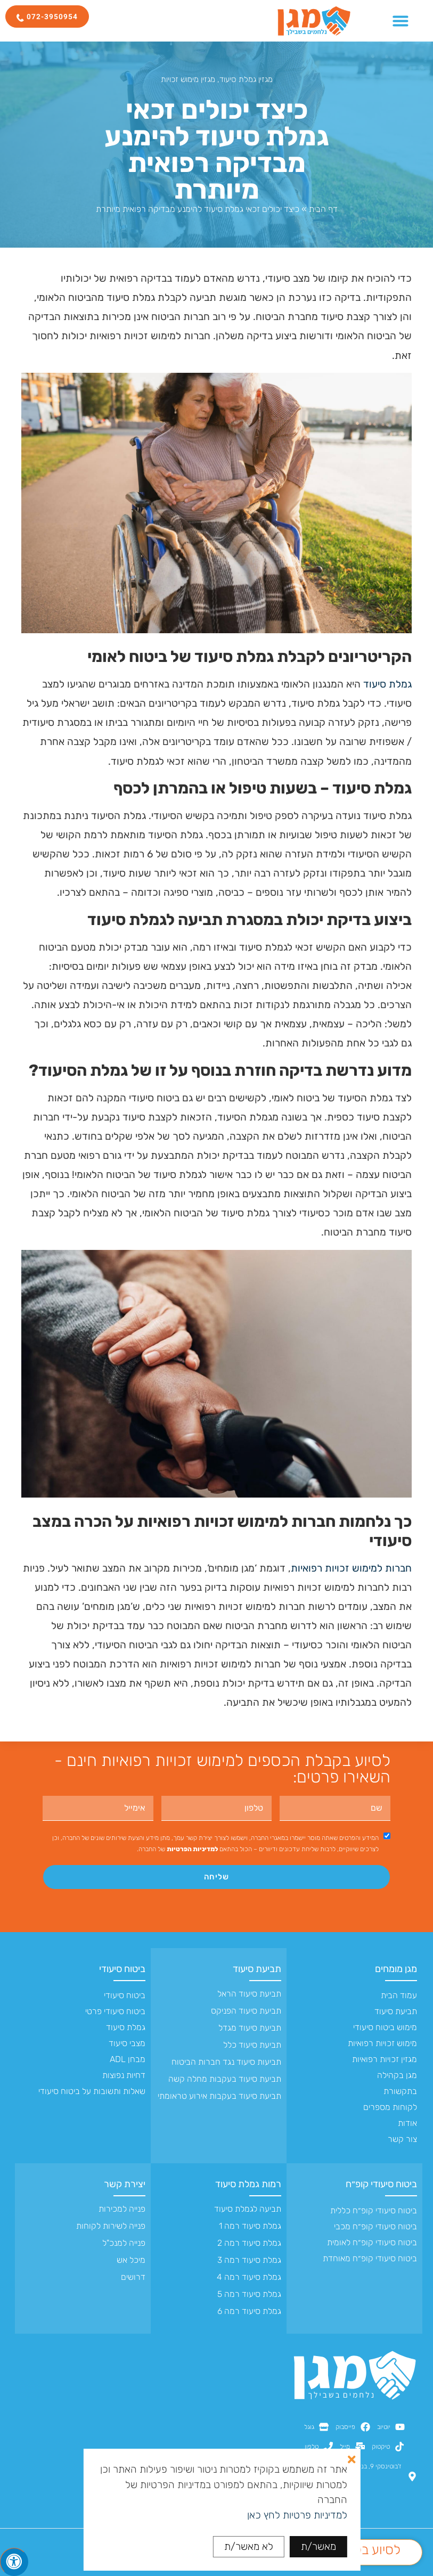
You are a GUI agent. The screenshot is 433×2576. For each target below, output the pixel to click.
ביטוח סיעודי (122, 1969)
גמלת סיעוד (387, 684)
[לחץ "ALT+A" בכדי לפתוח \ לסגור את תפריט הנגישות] (14, 2561)
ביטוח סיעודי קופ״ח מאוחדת (370, 2258)
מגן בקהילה (397, 2075)
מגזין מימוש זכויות (188, 79)
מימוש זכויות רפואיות (382, 2043)
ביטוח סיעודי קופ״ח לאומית (372, 2242)
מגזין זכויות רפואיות (384, 2059)
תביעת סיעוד (395, 2011)
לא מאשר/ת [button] (248, 2546)
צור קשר (402, 2139)
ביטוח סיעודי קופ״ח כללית (373, 2210)
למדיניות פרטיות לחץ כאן (297, 2515)
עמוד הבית (399, 1995)
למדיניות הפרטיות (192, 1849)
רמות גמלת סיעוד (248, 2184)
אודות (407, 2123)
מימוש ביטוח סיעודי (385, 2027)
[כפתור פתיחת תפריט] (400, 21)
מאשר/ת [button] (318, 2546)
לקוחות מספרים (390, 2107)
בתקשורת (400, 2091)
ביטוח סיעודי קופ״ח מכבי (375, 2226)
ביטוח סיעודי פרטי (115, 2011)
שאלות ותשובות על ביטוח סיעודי (91, 2091)
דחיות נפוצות (123, 2075)
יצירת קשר (124, 2184)
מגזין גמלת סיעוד (246, 79)
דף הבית (323, 209)
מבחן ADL (127, 2059)
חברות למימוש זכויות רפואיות (351, 1568)
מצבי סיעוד (127, 2043)
